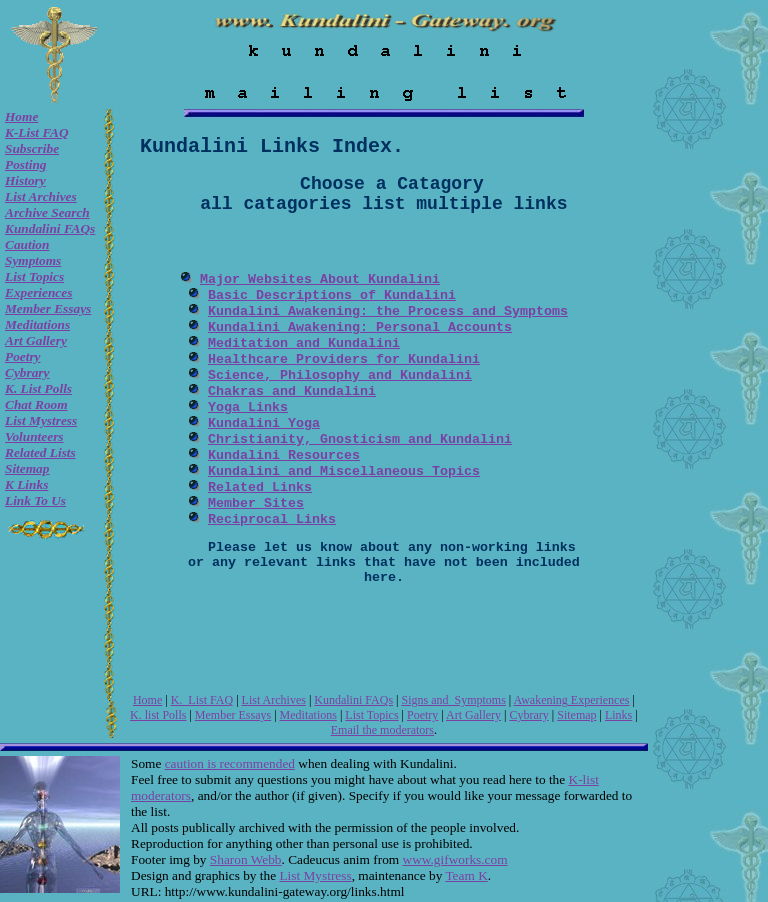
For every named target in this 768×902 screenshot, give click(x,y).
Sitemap (27, 468)
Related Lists (40, 452)
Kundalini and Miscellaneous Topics (344, 471)
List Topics (34, 276)
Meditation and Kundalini (304, 343)
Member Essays (48, 308)
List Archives (41, 196)
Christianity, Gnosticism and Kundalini (360, 439)
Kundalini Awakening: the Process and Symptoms (388, 311)
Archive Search (47, 212)
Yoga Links (248, 407)
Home (21, 116)
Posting (25, 164)
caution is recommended (230, 763)
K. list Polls (38, 388)
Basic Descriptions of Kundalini (332, 295)
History (25, 180)
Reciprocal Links (272, 519)
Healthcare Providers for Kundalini (344, 359)
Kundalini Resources (284, 455)
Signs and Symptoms (453, 700)
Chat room (36, 404)
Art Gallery (36, 340)
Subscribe (32, 148)
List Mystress (41, 420)
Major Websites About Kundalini (320, 279)
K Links (26, 484)
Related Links (260, 487)
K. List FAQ (202, 700)
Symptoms (33, 260)
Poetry (23, 356)
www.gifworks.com (455, 859)
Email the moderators (382, 730)
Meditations (37, 324)
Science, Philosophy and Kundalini (340, 375)
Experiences (38, 292)
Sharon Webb (246, 859)
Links (618, 715)
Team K (466, 875)
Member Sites (256, 503)
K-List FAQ (37, 132)
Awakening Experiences (572, 700)
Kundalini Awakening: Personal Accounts (360, 327)
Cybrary (27, 372)
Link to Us (35, 500)
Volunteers (34, 436)
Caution (27, 244)
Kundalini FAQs (50, 228)
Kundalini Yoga (264, 423)
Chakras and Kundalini (292, 391)
